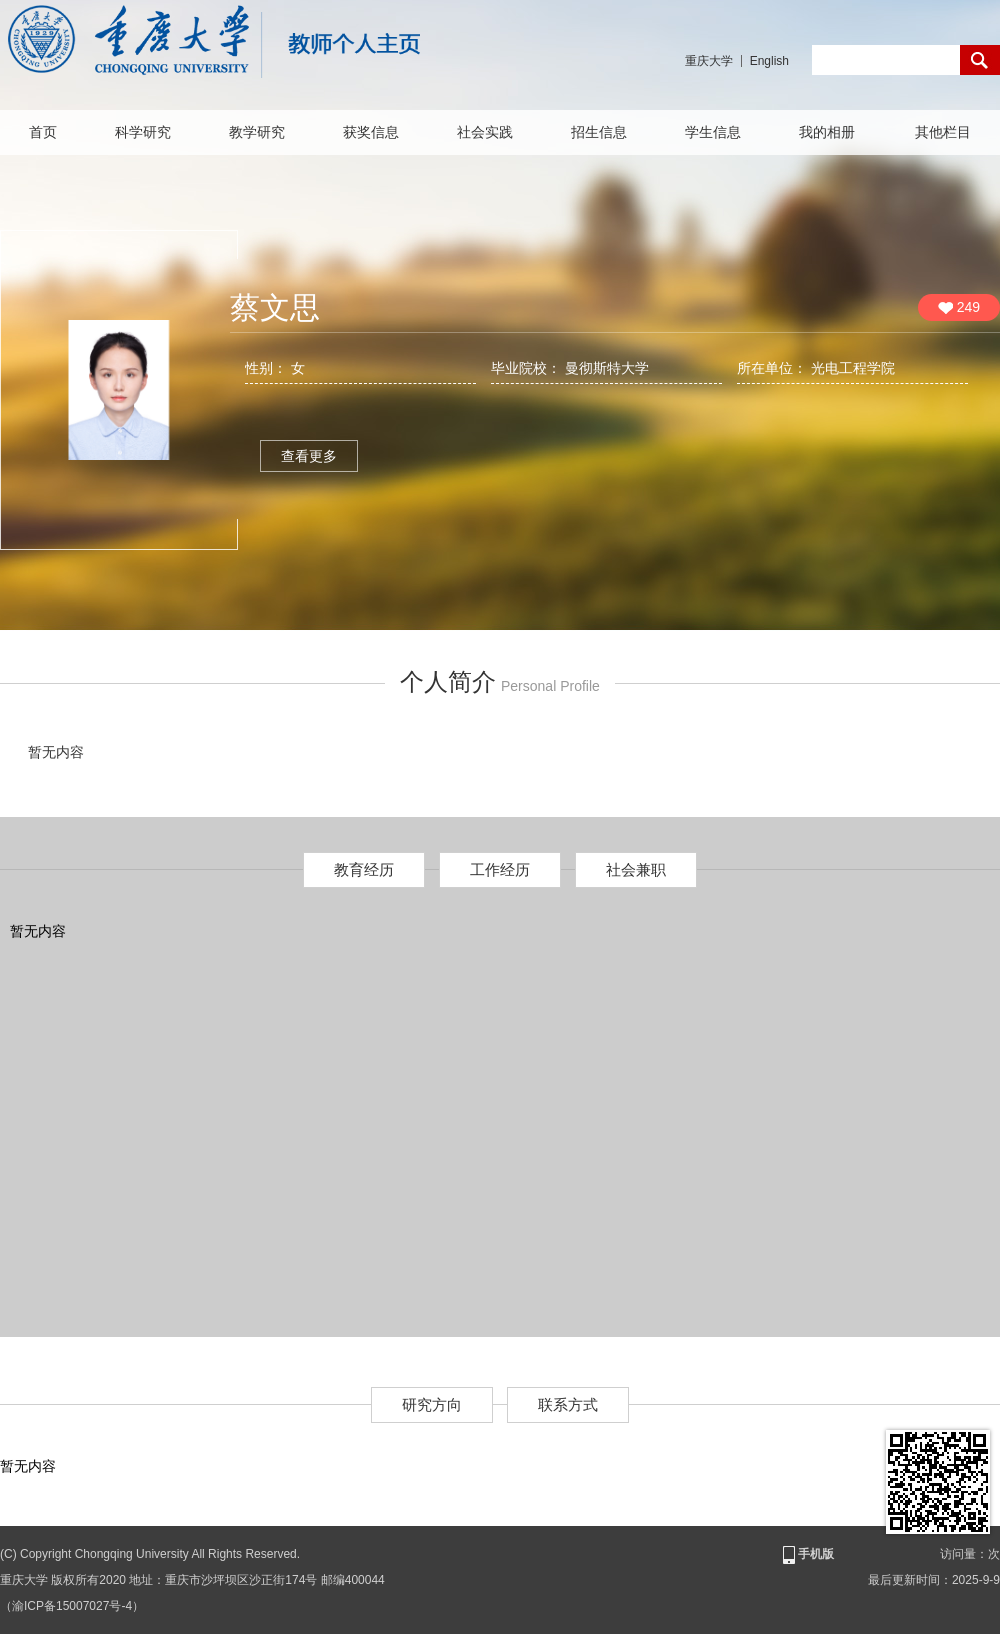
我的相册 (827, 132)
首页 (43, 132)
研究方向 (432, 1404)
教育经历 (364, 869)
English (769, 61)
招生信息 (599, 132)
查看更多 (309, 456)
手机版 (807, 1555)
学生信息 (713, 132)
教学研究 (257, 132)
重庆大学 (709, 61)
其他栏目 (943, 132)
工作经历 (500, 869)
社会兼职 (636, 869)
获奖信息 (371, 132)
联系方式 (568, 1404)
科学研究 (143, 132)
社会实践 (485, 132)
